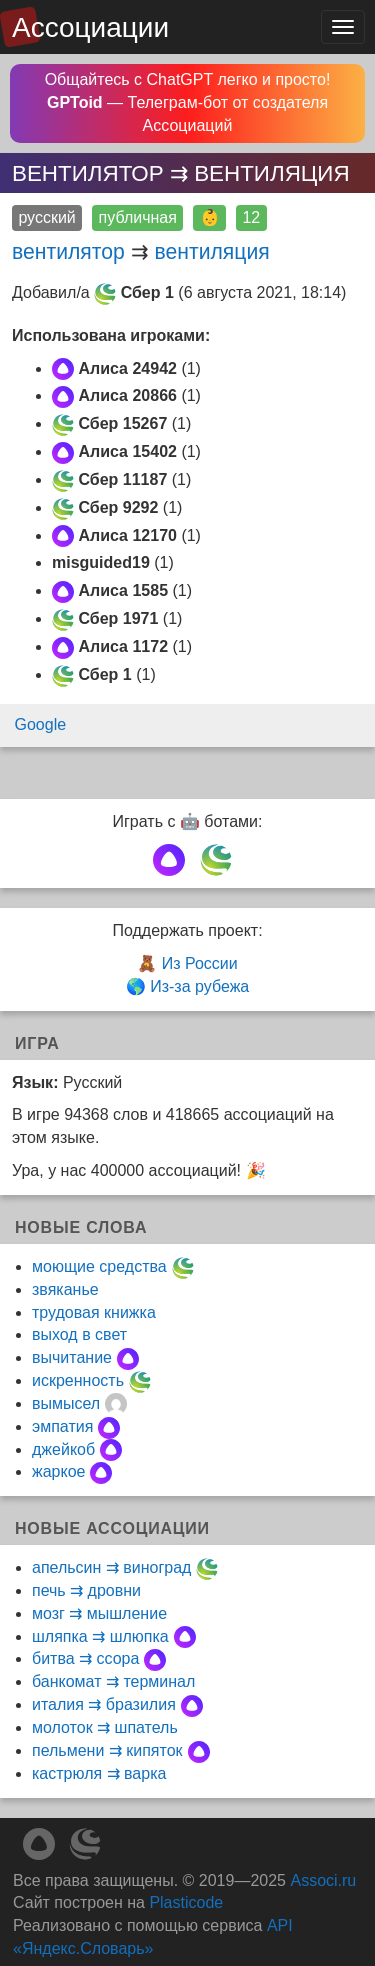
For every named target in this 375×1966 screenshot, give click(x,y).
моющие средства (99, 1266)
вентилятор (68, 251)
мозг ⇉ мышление (99, 1613)
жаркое (58, 1471)
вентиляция (212, 251)
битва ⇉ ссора (85, 1658)
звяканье (65, 1289)
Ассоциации (90, 27)
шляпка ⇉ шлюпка (100, 1636)
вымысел (66, 1403)
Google (41, 724)
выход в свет (79, 1334)
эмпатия (62, 1426)
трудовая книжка (94, 1312)
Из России (200, 963)
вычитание (72, 1357)
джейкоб (63, 1449)
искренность (78, 1380)
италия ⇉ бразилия (104, 1704)
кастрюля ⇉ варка (99, 1773)
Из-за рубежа (199, 986)
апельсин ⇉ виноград (111, 1567)
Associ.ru (323, 1880)
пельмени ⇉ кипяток (107, 1750)
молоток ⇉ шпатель (105, 1727)
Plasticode (186, 1902)
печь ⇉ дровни (86, 1590)
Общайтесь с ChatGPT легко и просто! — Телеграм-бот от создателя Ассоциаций (188, 102)
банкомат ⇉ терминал (113, 1681)
